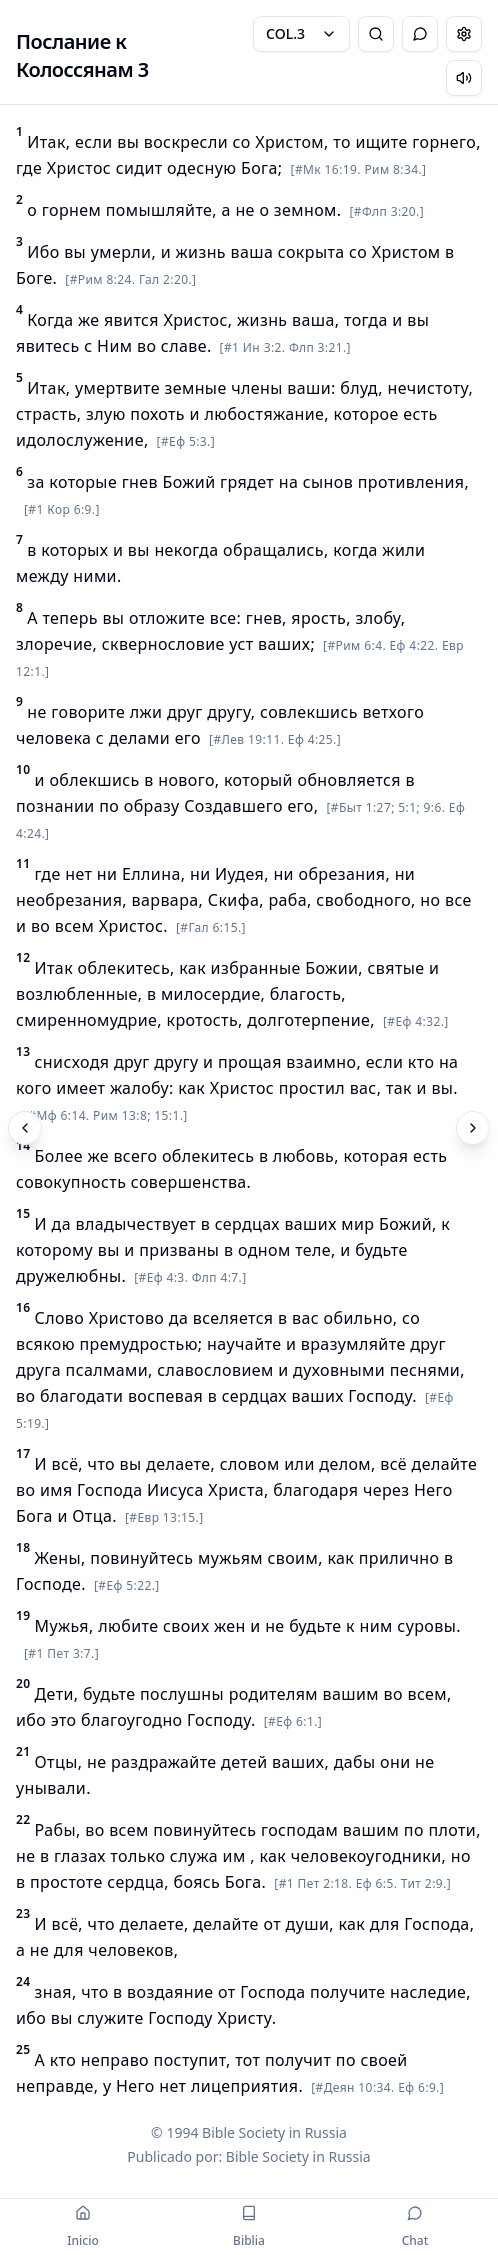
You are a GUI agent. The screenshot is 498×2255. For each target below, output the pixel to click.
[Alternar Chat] (420, 34)
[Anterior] (25, 1128)
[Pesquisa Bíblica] (376, 34)
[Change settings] (464, 34)
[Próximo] (473, 1128)
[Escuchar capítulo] (464, 78)
